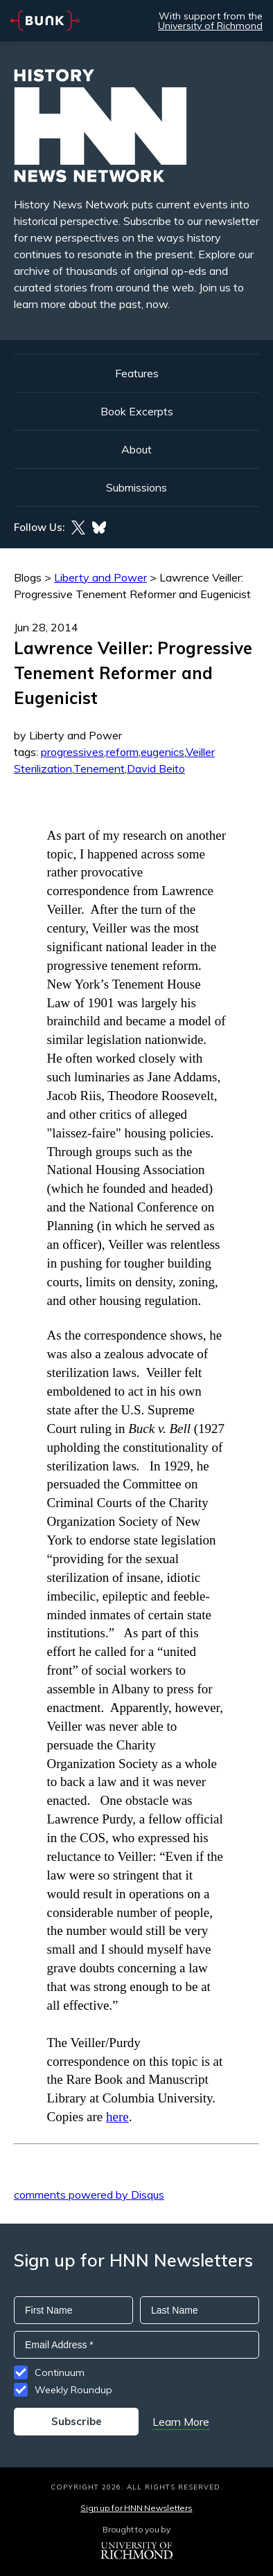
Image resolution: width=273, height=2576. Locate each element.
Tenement (99, 768)
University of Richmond (210, 25)
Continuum (60, 2372)
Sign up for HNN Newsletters (136, 2508)
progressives (72, 752)
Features (137, 373)
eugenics (162, 752)
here (117, 2116)
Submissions (136, 487)
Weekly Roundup (73, 2390)
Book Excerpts (136, 411)
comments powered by (89, 2194)
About (136, 449)
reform (122, 752)
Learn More (180, 2422)
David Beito (156, 768)
